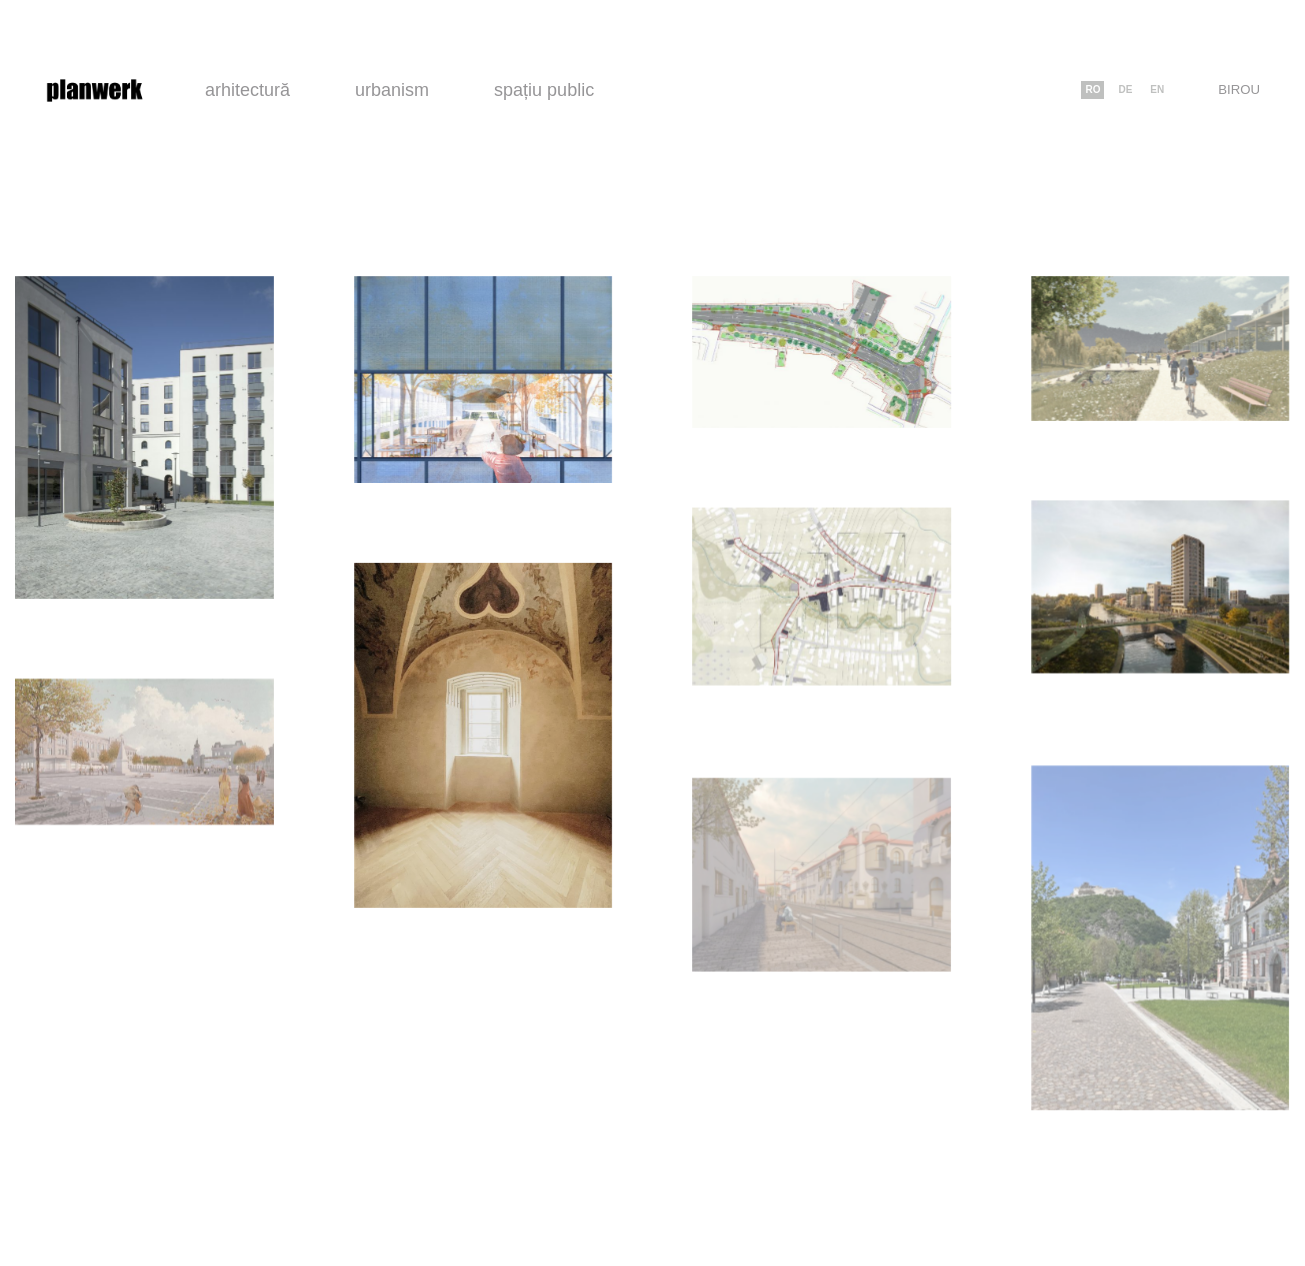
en (1157, 89)
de (1125, 89)
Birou (1239, 89)
